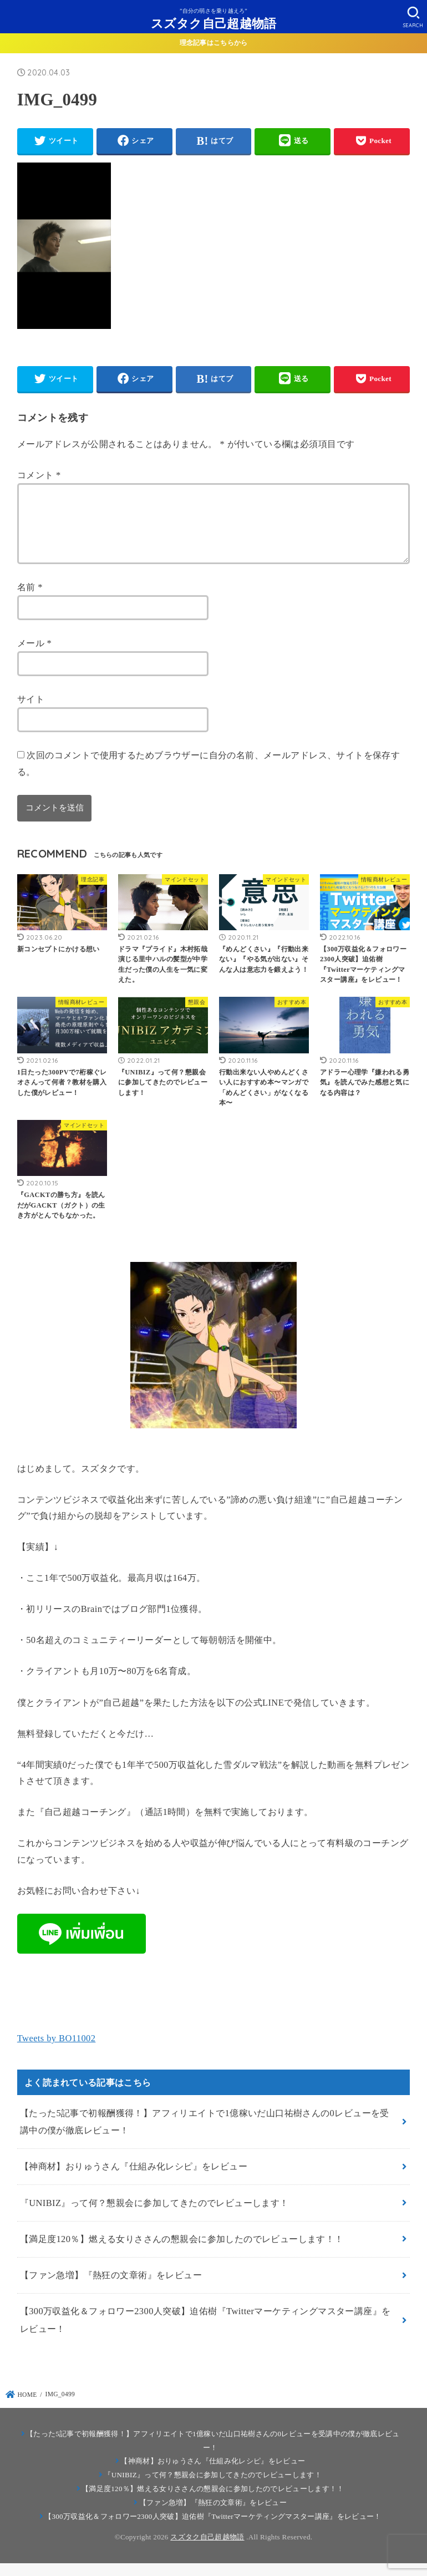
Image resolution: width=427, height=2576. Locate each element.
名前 (30, 600)
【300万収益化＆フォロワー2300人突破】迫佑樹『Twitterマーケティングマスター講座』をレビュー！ (205, 2333)
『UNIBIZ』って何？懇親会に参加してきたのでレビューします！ (154, 2216)
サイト (30, 712)
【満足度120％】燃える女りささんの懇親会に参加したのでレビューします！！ (182, 2252)
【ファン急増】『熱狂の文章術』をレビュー (111, 2288)
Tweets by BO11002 (56, 2051)
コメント (39, 475)
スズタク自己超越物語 (214, 23)
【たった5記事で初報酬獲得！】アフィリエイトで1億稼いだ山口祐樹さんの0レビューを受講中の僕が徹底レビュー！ (204, 2135)
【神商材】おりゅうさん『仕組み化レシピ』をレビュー (133, 2179)
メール (34, 656)
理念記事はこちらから (214, 43)
